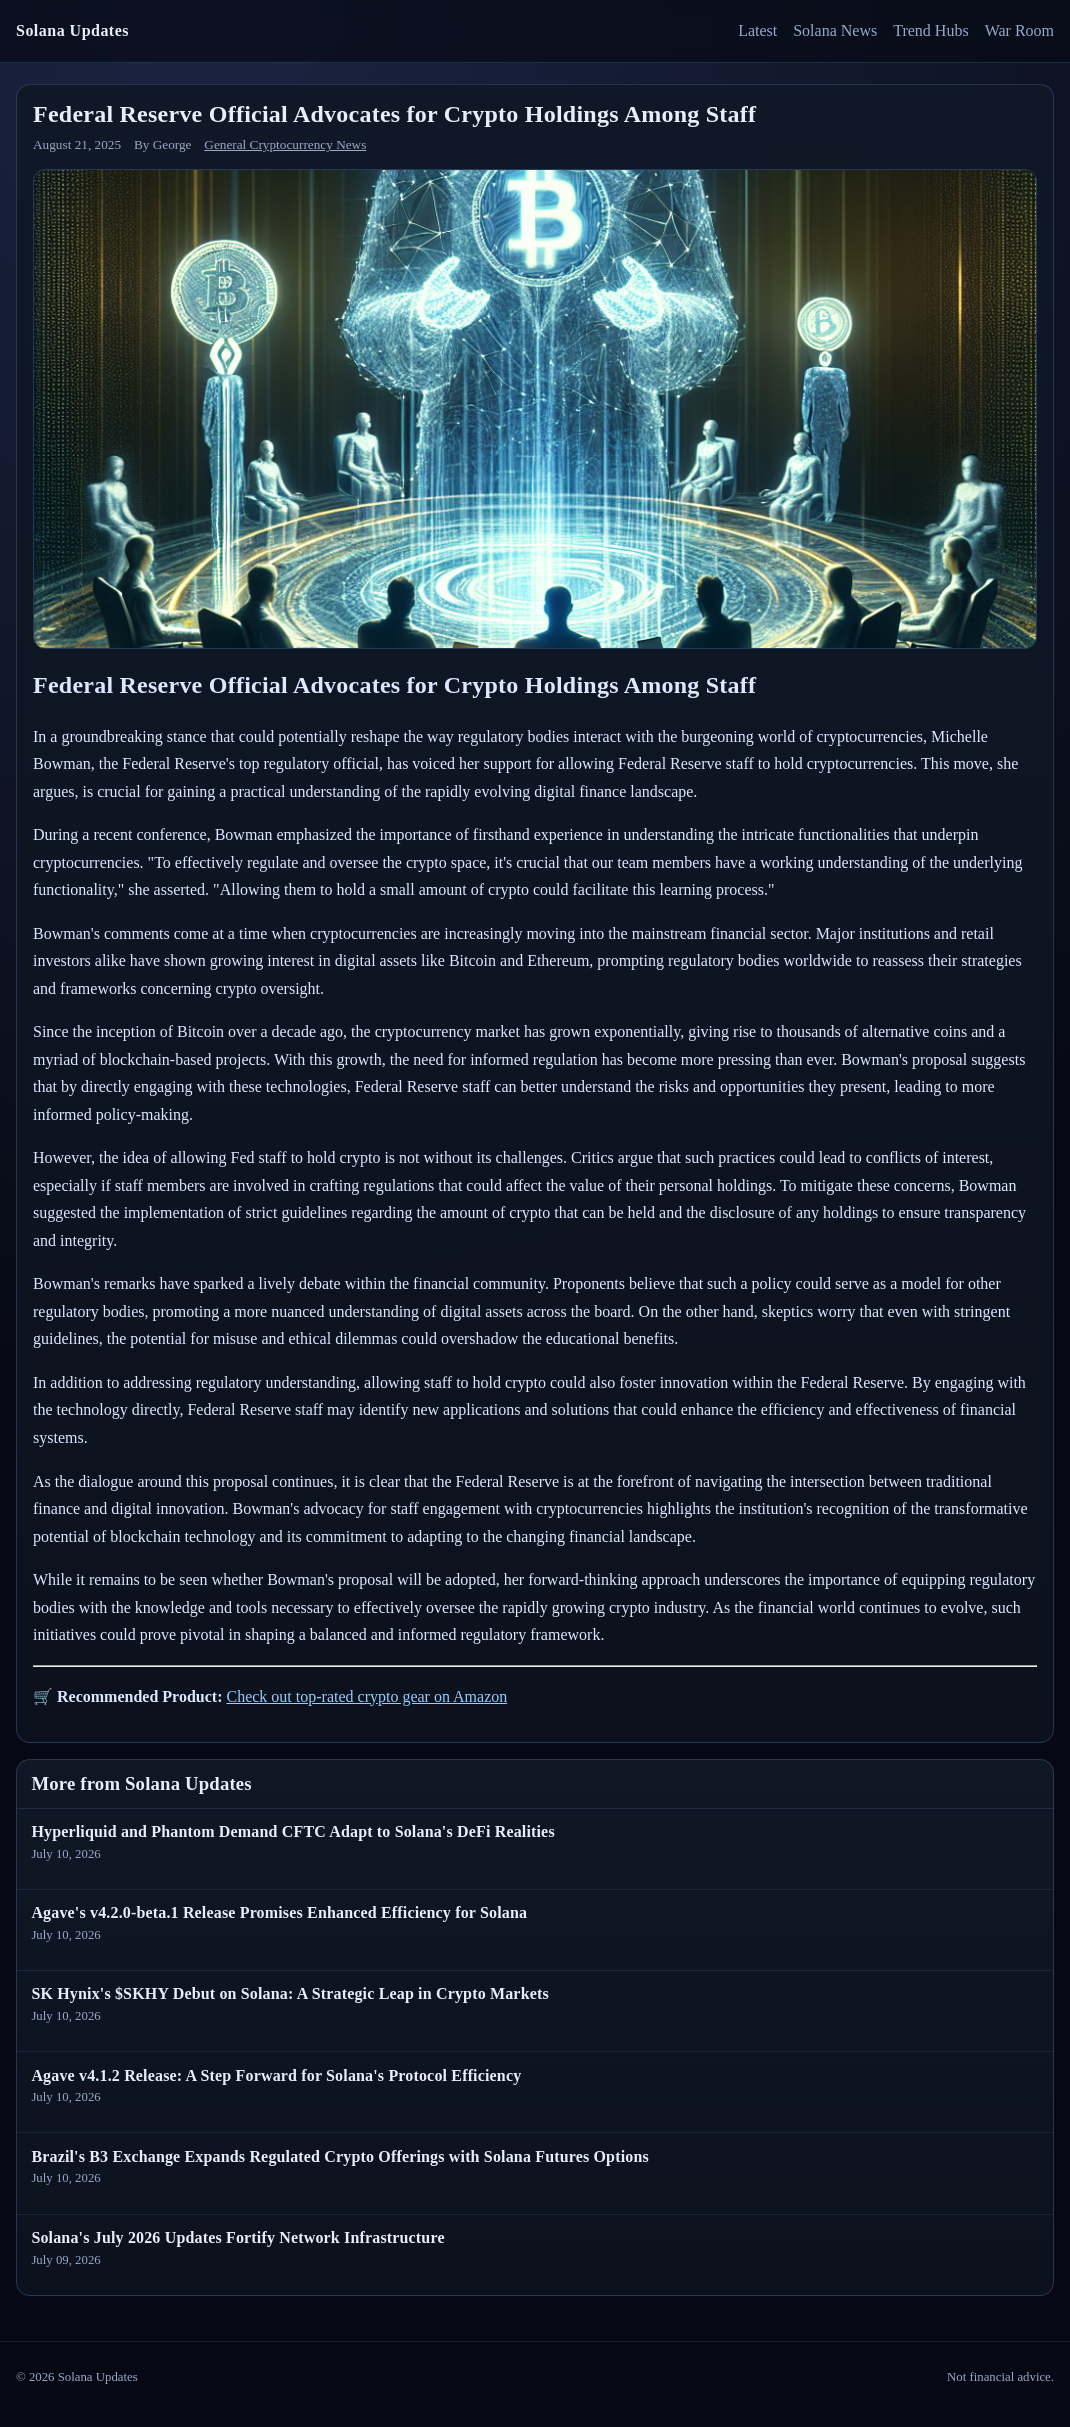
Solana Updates (72, 30)
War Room (1019, 30)
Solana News (835, 30)
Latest (757, 30)
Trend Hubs (930, 30)
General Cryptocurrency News (285, 144)
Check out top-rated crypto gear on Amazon (366, 1696)
